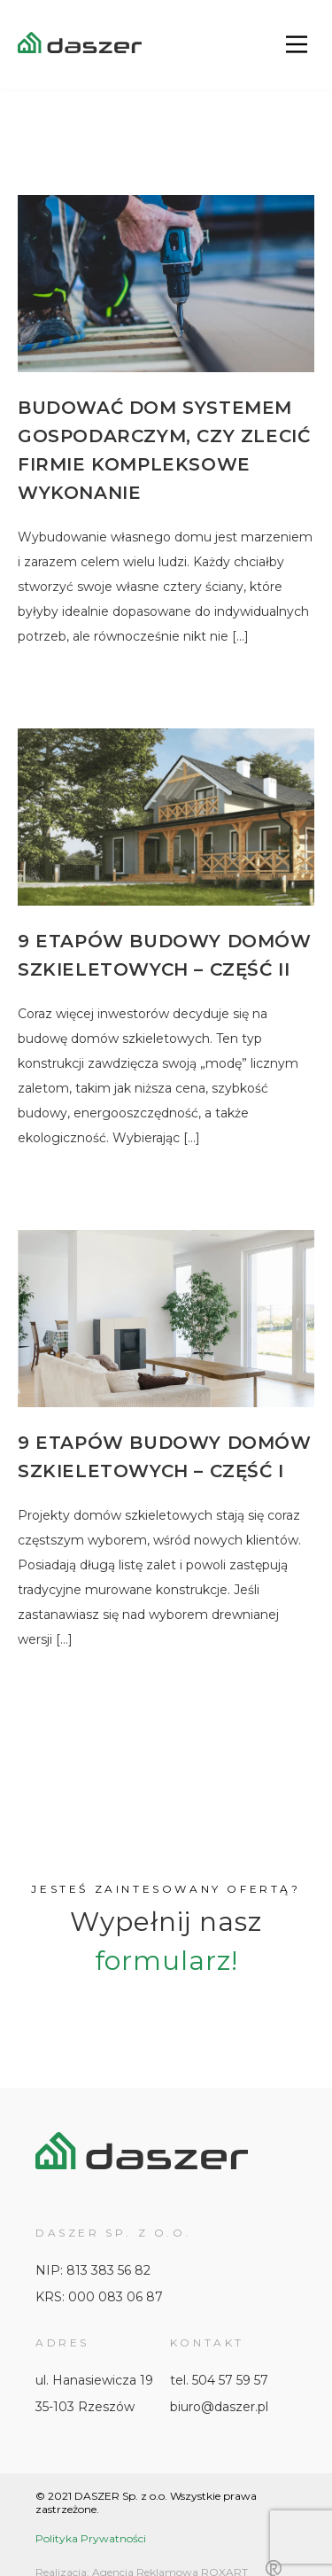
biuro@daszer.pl (219, 2407)
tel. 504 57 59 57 (219, 2380)
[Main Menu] (296, 44)
